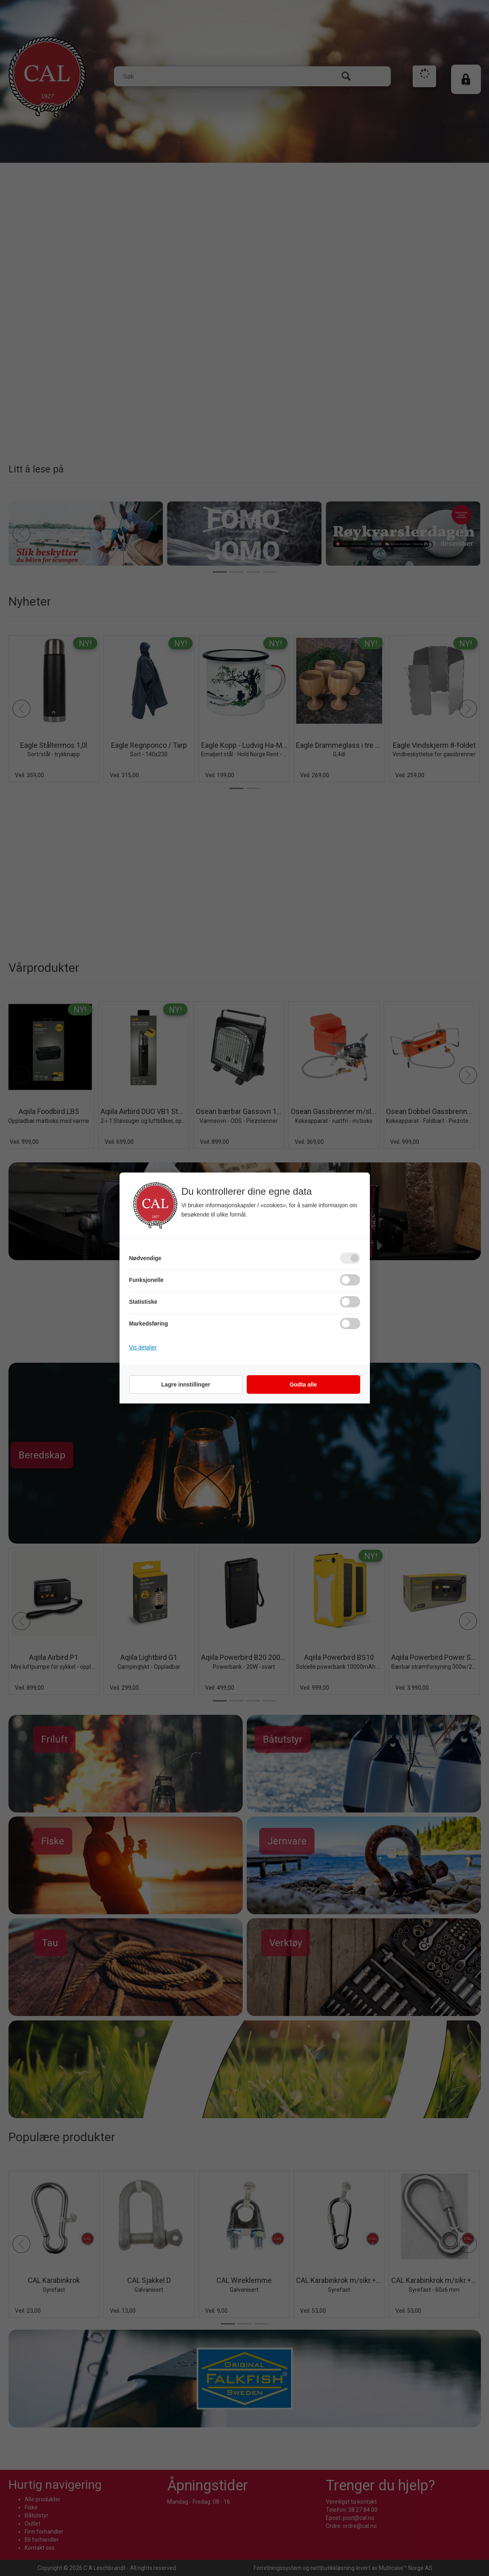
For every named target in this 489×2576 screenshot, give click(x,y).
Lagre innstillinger (185, 1384)
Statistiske (143, 1301)
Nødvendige (145, 1258)
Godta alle (303, 1384)
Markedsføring (148, 1323)
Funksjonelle (146, 1280)
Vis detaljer (143, 1347)
